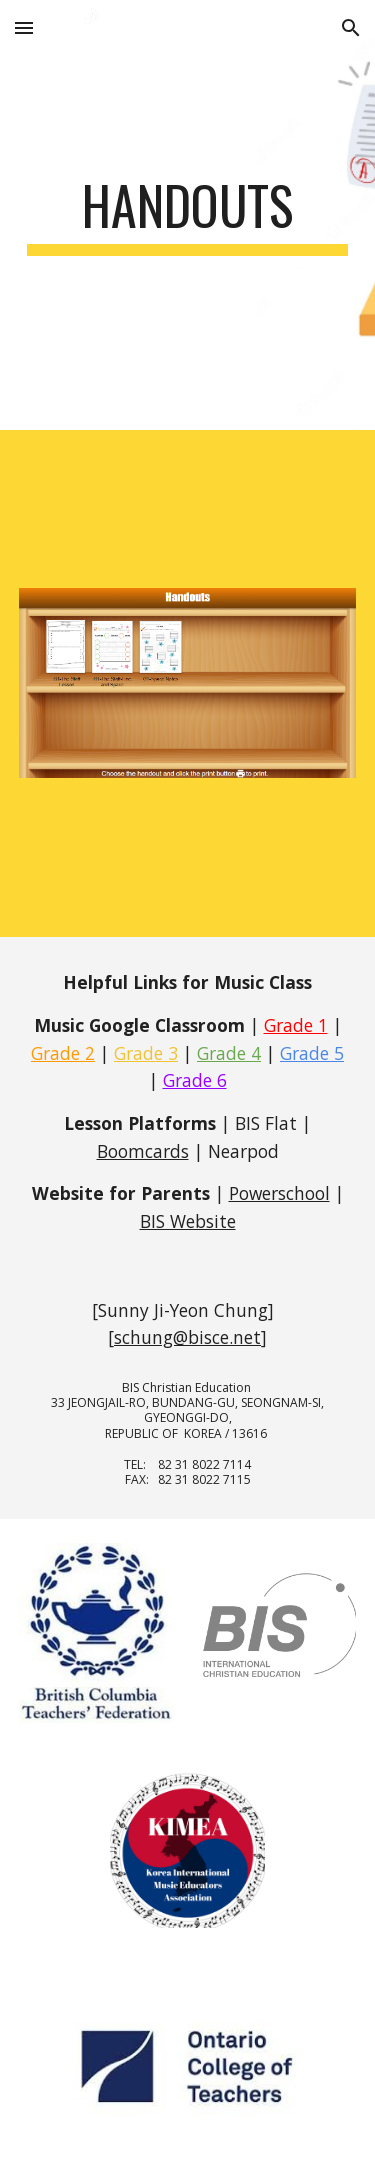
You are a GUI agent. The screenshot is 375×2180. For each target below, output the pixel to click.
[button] (24, 27)
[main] (188, 215)
